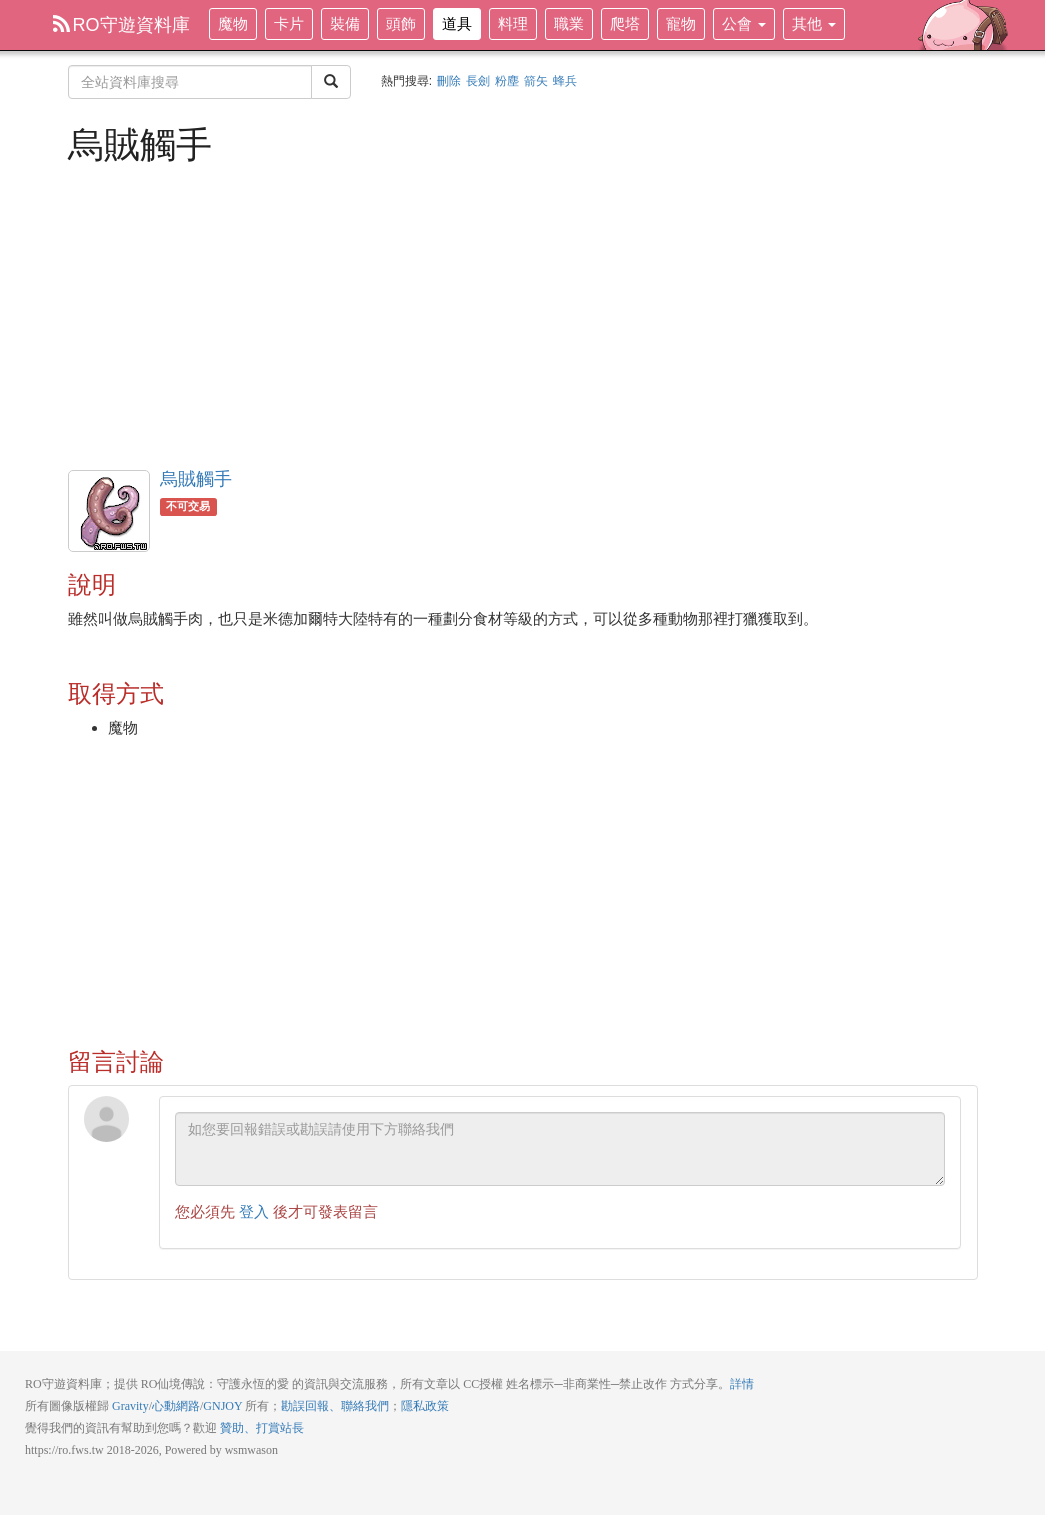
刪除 (449, 81)
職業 (569, 23)
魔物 (233, 23)
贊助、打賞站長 (262, 1428)
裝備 (345, 23)
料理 (513, 23)
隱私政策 (425, 1406)
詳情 (742, 1384)
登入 (254, 1211)
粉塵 (507, 81)
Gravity (130, 1406)
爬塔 (625, 23)
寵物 (681, 23)
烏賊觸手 (196, 479)
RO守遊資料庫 (121, 25)
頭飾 (401, 23)
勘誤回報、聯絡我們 (335, 1406)
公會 (744, 23)
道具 (457, 23)
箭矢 (536, 81)
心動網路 (176, 1406)
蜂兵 (565, 81)
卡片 (289, 23)
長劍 (478, 81)
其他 (814, 23)
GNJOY (222, 1406)
